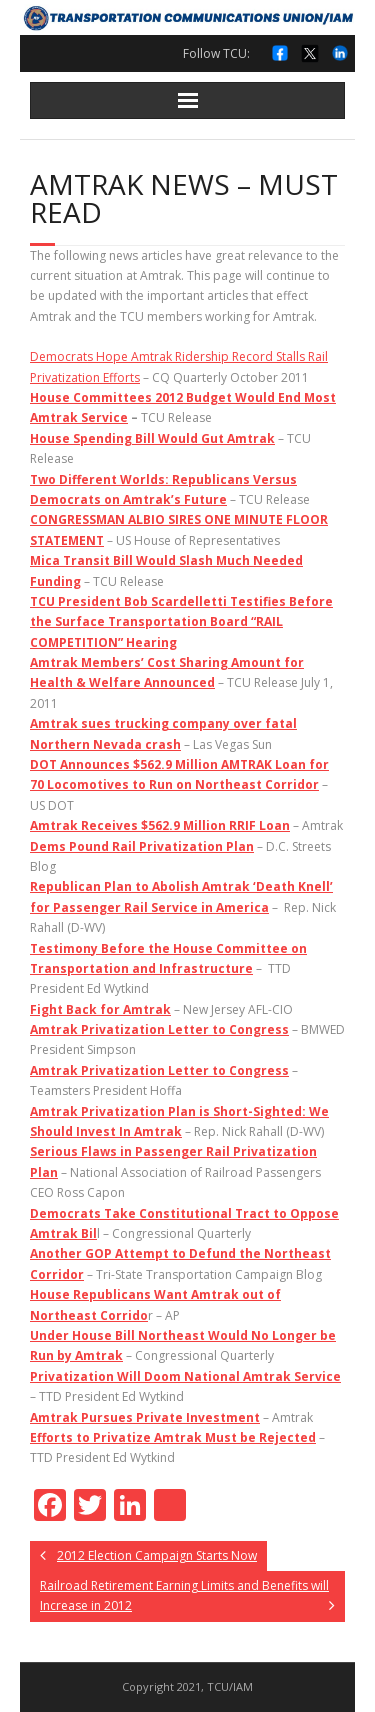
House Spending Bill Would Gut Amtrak (152, 438)
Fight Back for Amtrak (100, 1009)
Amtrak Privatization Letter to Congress (159, 1029)
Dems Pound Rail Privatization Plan (142, 846)
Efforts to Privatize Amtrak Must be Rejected (173, 1437)
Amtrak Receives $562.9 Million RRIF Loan (160, 825)
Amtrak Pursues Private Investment (145, 1417)
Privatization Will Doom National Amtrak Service (185, 1376)
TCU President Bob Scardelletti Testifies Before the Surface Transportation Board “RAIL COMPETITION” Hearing (181, 622)
